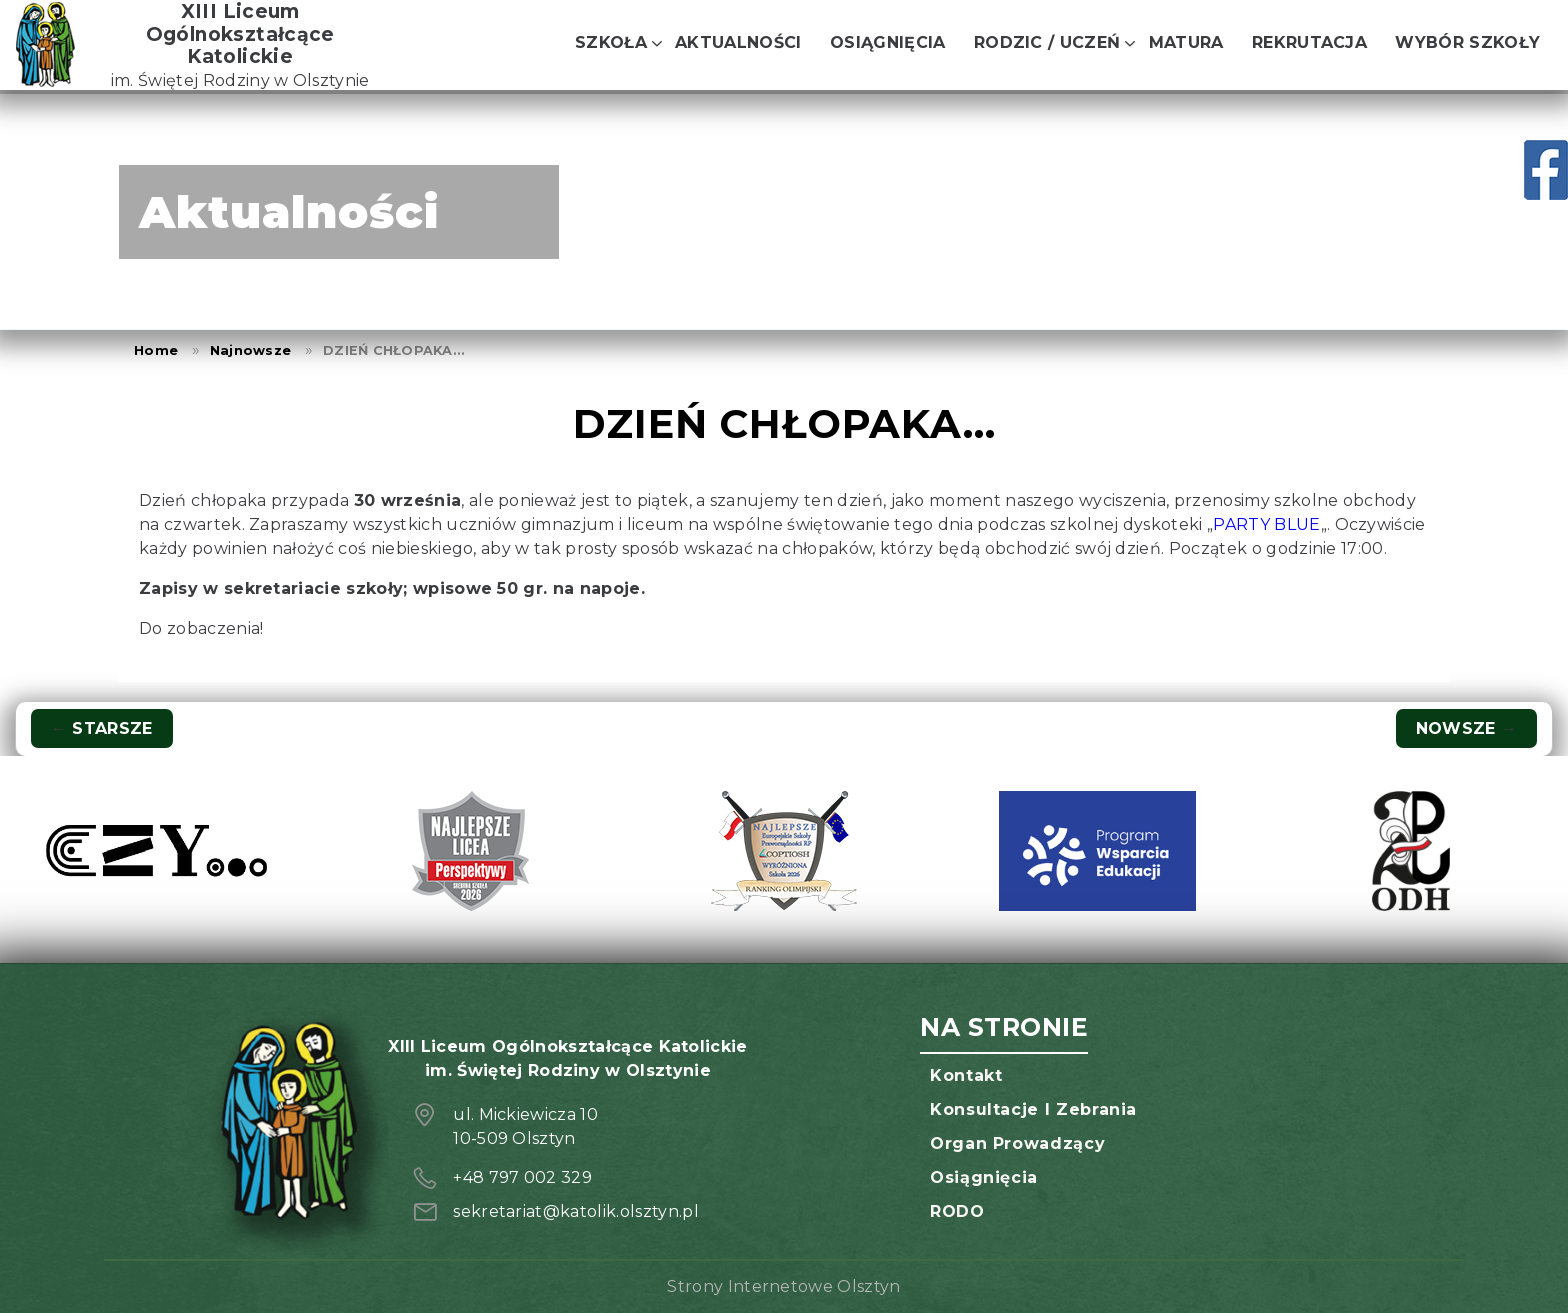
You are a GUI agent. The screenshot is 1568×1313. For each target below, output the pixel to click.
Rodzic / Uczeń (1047, 42)
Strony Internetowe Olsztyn (783, 1286)
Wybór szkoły (1467, 42)
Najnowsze (250, 350)
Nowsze (1467, 728)
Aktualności (738, 42)
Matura (1186, 42)
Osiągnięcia (888, 42)
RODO (957, 1211)
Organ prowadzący (1017, 1143)
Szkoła (611, 42)
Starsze (102, 728)
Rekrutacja (1309, 42)
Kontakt (966, 1075)
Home (156, 350)
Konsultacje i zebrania (1033, 1109)
